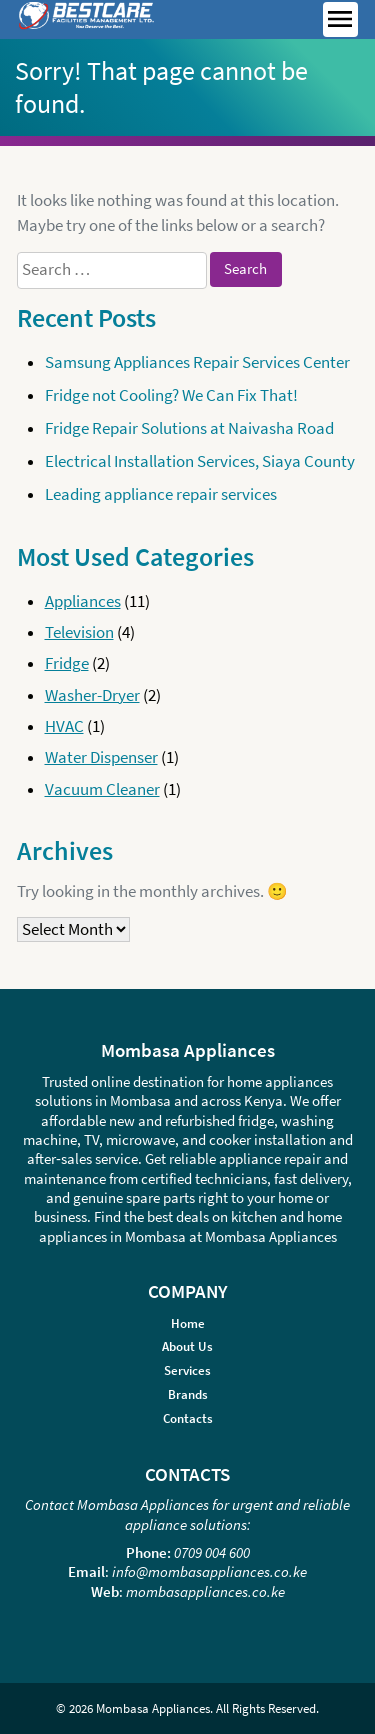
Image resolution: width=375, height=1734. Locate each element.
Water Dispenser (101, 757)
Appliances (83, 601)
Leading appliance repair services (161, 494)
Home (188, 1323)
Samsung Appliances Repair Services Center (197, 362)
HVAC (64, 726)
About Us (187, 1346)
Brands (188, 1394)
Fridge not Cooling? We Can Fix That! (171, 395)
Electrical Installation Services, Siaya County (200, 461)
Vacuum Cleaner (102, 789)
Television (79, 632)
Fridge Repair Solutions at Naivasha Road (189, 428)
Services (187, 1370)
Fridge (67, 663)
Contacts (188, 1418)
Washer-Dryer (92, 695)
